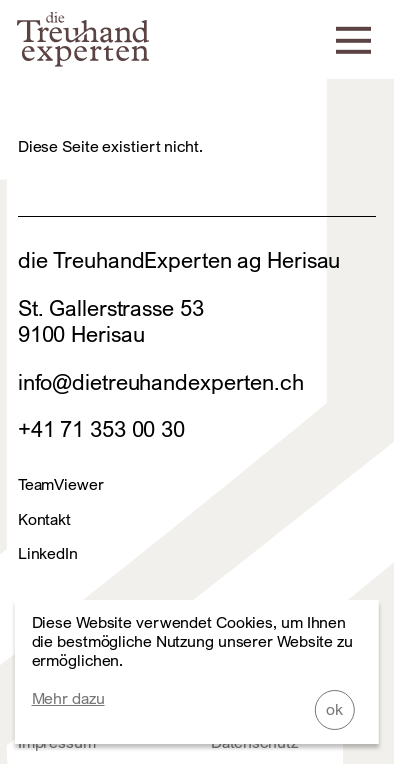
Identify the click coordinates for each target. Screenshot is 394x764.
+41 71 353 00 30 (101, 429)
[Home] (83, 59)
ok (334, 709)
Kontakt (44, 519)
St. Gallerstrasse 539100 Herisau (111, 321)
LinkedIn (48, 553)
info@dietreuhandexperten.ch (161, 382)
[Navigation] (353, 38)
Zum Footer (19, 19)
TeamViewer (61, 484)
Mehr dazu (68, 699)
